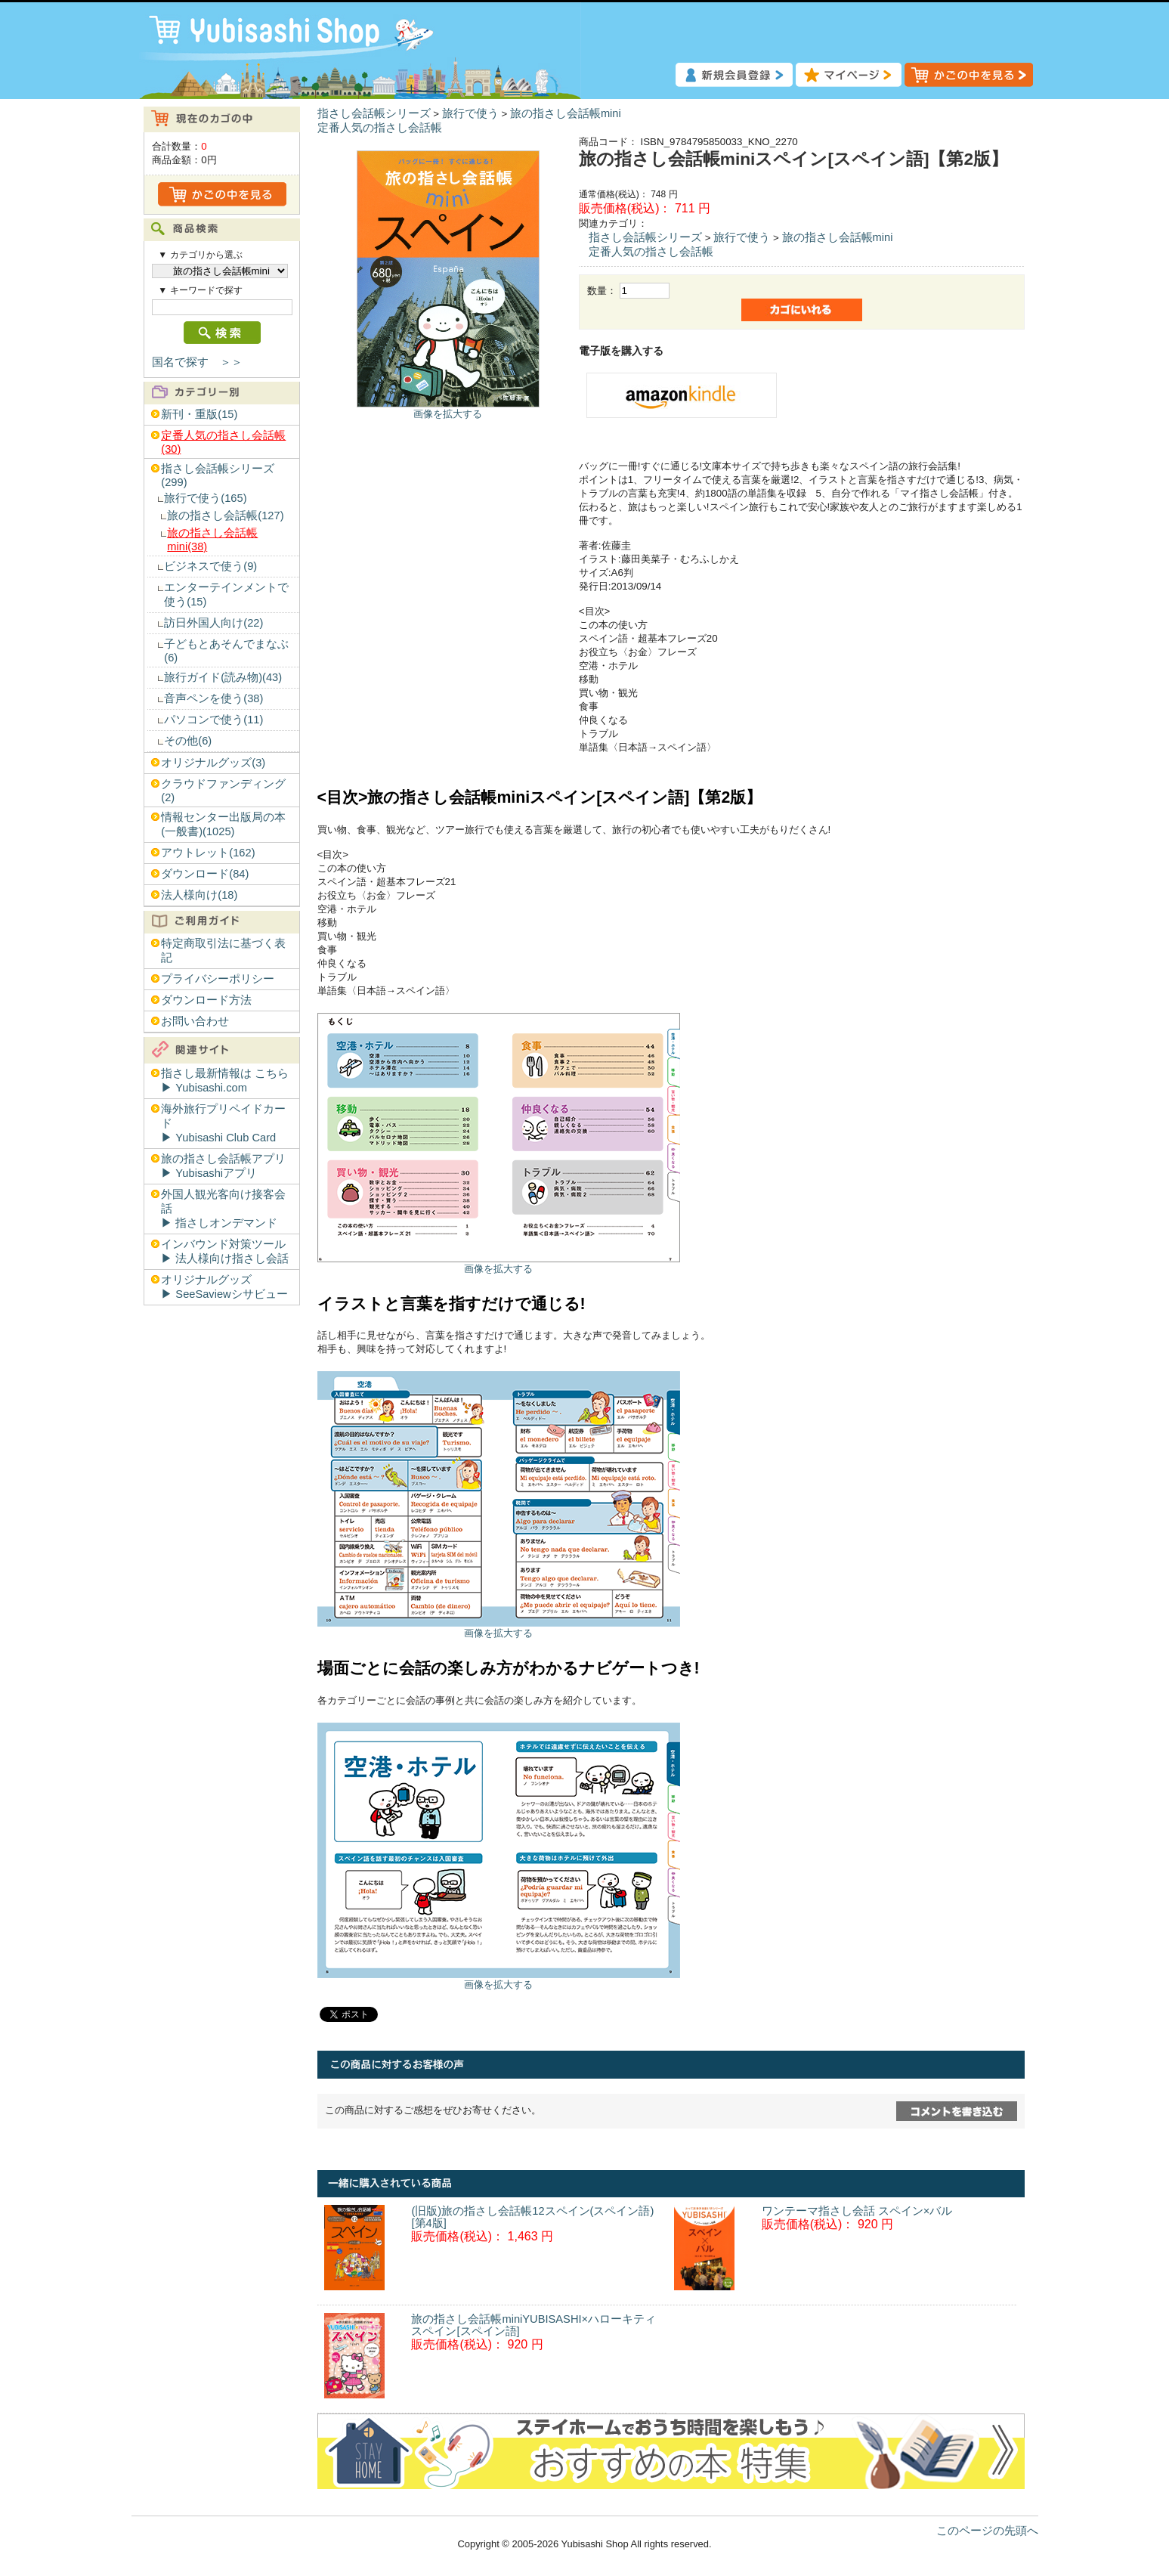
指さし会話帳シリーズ (374, 113)
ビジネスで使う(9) (210, 566)
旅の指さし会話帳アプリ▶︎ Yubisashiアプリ (223, 1166)
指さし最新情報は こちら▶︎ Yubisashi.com (225, 1080)
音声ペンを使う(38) (213, 698)
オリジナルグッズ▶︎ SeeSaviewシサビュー (224, 1287)
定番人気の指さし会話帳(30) (223, 442)
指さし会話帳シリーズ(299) (217, 475)
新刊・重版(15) (199, 414)
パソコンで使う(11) (213, 720)
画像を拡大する (447, 414)
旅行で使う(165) (205, 498)
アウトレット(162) (208, 853)
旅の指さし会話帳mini (565, 113)
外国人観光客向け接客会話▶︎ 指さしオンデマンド (223, 1208)
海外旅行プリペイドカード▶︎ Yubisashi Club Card (223, 1123)
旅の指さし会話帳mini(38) (212, 540)
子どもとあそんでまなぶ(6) (226, 651)
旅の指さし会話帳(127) (225, 515)
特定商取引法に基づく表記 (223, 950)
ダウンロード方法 (206, 1000)
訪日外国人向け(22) (213, 623)
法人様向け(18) (199, 895)
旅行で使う (470, 113)
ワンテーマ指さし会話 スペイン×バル (857, 2211)
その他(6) (188, 741)
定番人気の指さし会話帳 (379, 128)
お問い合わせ (195, 1021)
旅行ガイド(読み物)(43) (223, 677)
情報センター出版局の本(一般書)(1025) (223, 824)
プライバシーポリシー (217, 979)
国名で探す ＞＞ (197, 362)
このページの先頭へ (987, 2531)
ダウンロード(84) (205, 874)
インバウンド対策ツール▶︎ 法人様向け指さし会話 (225, 1251)
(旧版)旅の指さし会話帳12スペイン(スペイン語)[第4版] (532, 2217)
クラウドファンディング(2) (223, 790)
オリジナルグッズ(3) (213, 763)
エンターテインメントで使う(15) (226, 594)
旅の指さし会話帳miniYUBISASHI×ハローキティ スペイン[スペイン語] (533, 2325)
